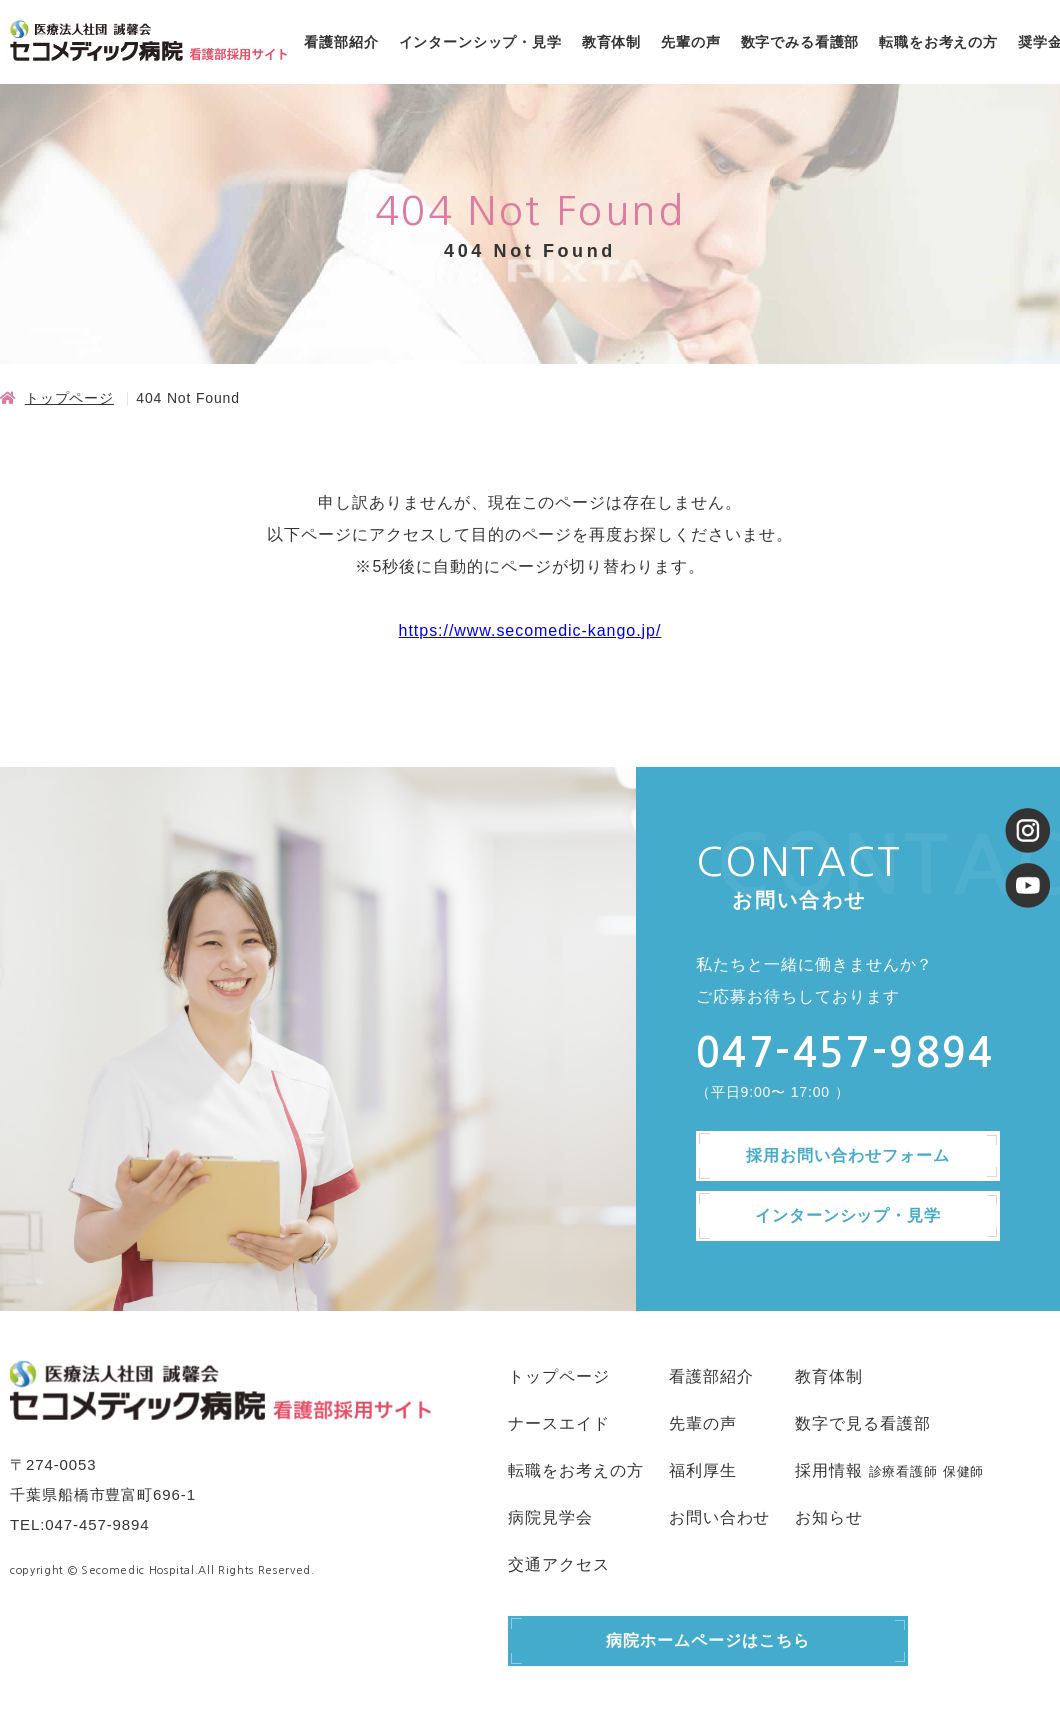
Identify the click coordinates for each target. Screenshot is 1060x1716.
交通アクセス (559, 1564)
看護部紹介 (341, 42)
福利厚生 (703, 1470)
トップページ (69, 398)
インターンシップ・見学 (480, 42)
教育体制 (611, 42)
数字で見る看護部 (863, 1423)
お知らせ (829, 1517)
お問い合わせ (720, 1517)
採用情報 (829, 1470)
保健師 (963, 1471)
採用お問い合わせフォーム (848, 1155)
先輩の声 (690, 42)
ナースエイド (559, 1423)
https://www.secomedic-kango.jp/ (530, 630)
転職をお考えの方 (938, 42)
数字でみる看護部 (800, 42)
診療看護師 (903, 1471)
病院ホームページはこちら (708, 1640)
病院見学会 (550, 1517)
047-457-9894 (97, 1524)
